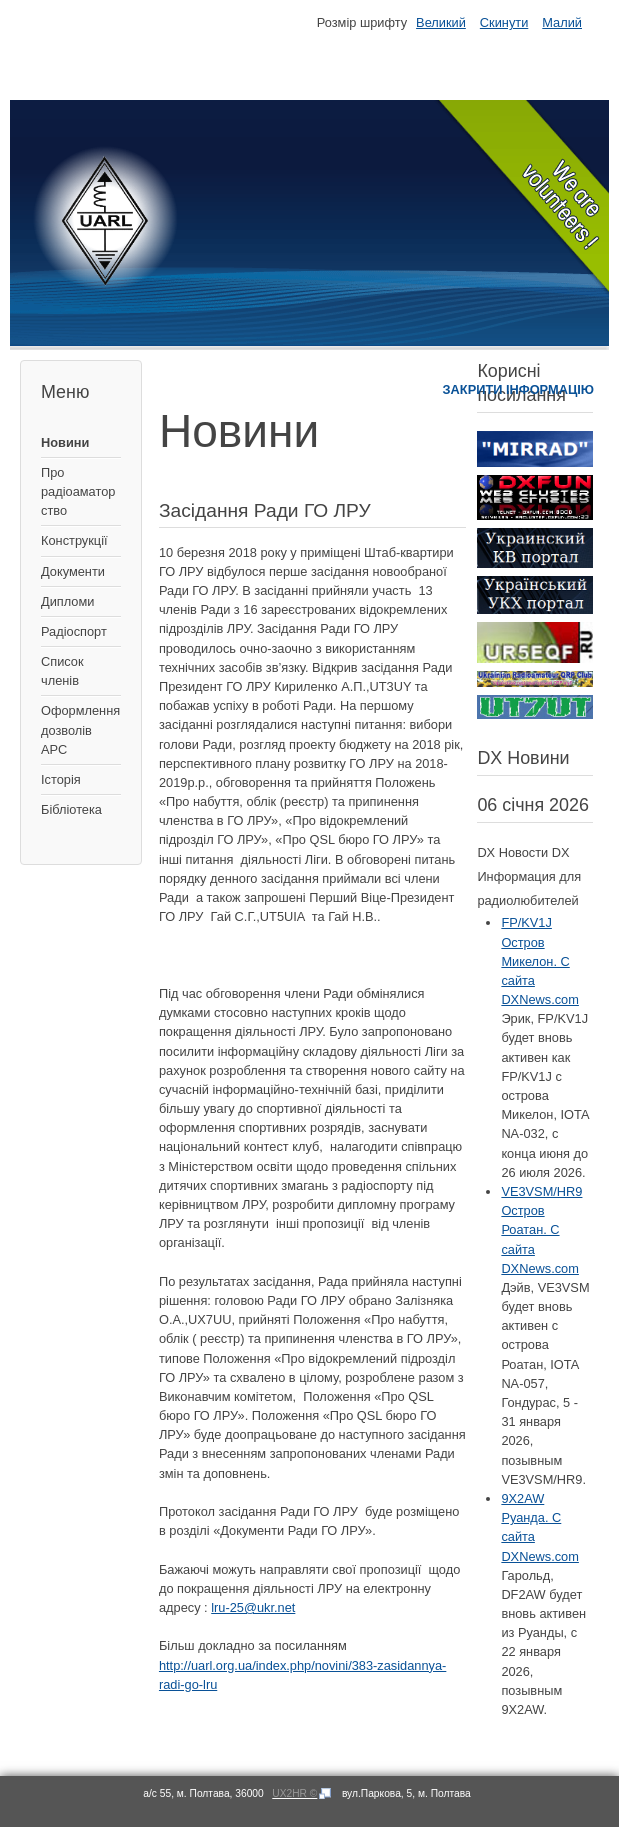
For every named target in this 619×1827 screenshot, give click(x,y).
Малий (562, 22)
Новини (65, 442)
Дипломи (67, 601)
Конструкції (74, 540)
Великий (441, 22)
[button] (312, 1725)
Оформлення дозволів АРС (80, 729)
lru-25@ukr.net (253, 1607)
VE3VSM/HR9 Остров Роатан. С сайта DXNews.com (541, 1230)
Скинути (504, 22)
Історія (61, 779)
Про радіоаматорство (78, 491)
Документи (73, 571)
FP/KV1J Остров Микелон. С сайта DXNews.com (540, 961)
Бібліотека (71, 809)
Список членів (62, 671)
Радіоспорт (74, 631)
